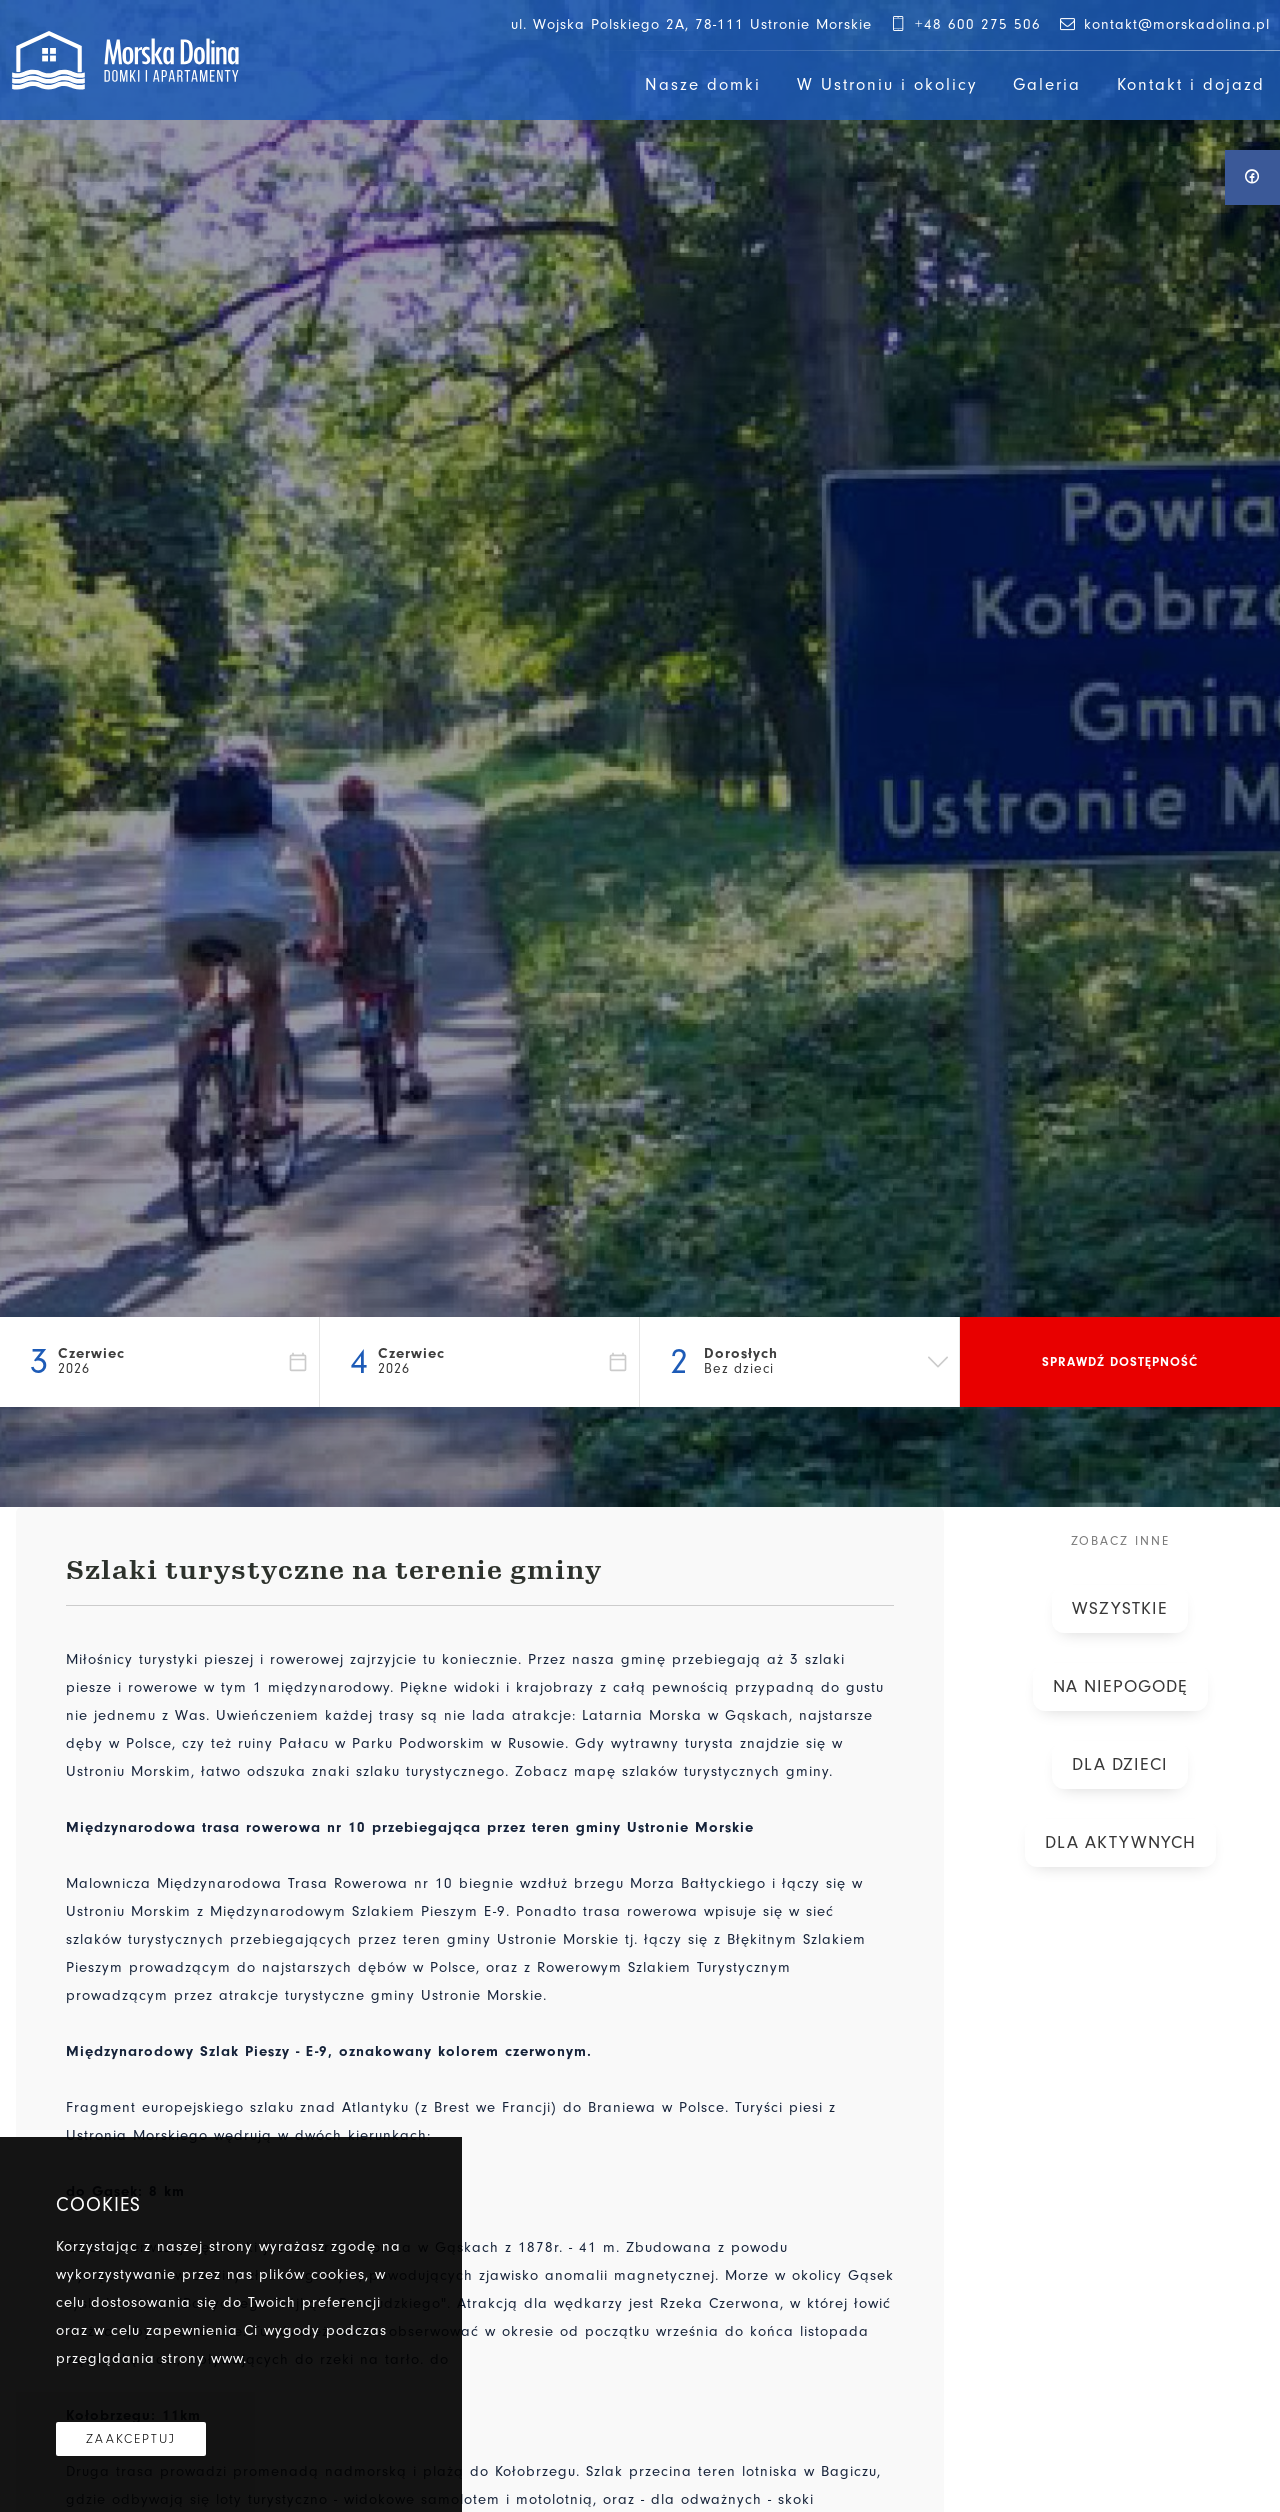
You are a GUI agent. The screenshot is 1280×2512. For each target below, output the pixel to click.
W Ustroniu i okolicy (887, 84)
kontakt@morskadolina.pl (1163, 24)
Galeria (1047, 84)
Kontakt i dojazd (1191, 84)
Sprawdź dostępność (1120, 1361)
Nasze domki (703, 84)
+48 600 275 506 (964, 24)
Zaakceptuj (131, 2439)
